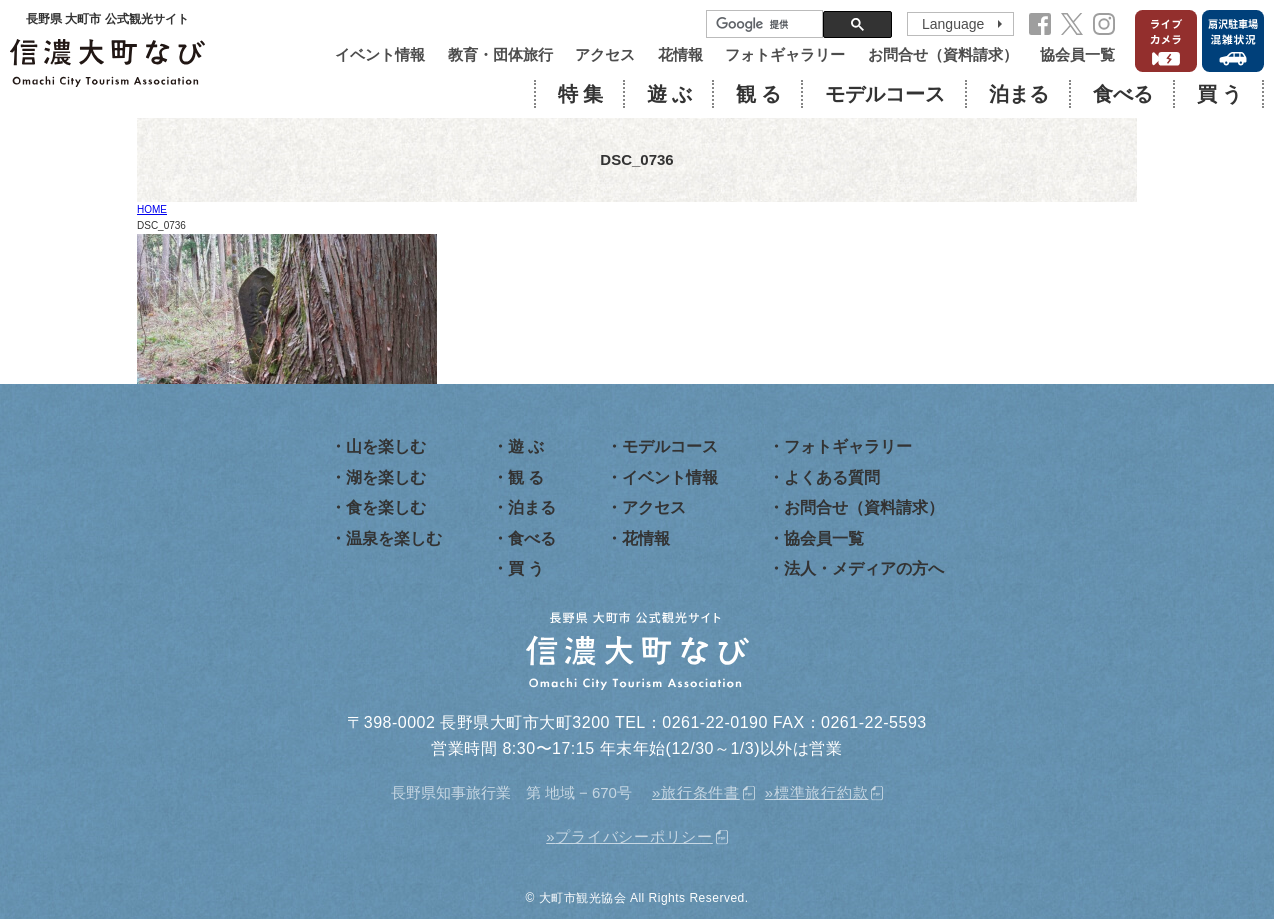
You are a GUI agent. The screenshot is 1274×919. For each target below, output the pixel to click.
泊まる (1019, 94)
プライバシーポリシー (634, 836)
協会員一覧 (1077, 54)
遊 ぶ (669, 94)
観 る (758, 94)
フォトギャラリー (785, 54)
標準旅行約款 (821, 792)
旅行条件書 (700, 792)
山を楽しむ (386, 446)
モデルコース (885, 94)
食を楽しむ (386, 507)
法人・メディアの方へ (864, 568)
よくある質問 (832, 477)
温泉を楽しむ (394, 538)
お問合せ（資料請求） (943, 54)
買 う (1219, 94)
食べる (1123, 94)
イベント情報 (380, 54)
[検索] (762, 24)
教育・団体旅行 (500, 54)
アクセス (605, 54)
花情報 (680, 54)
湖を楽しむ (386, 477)
